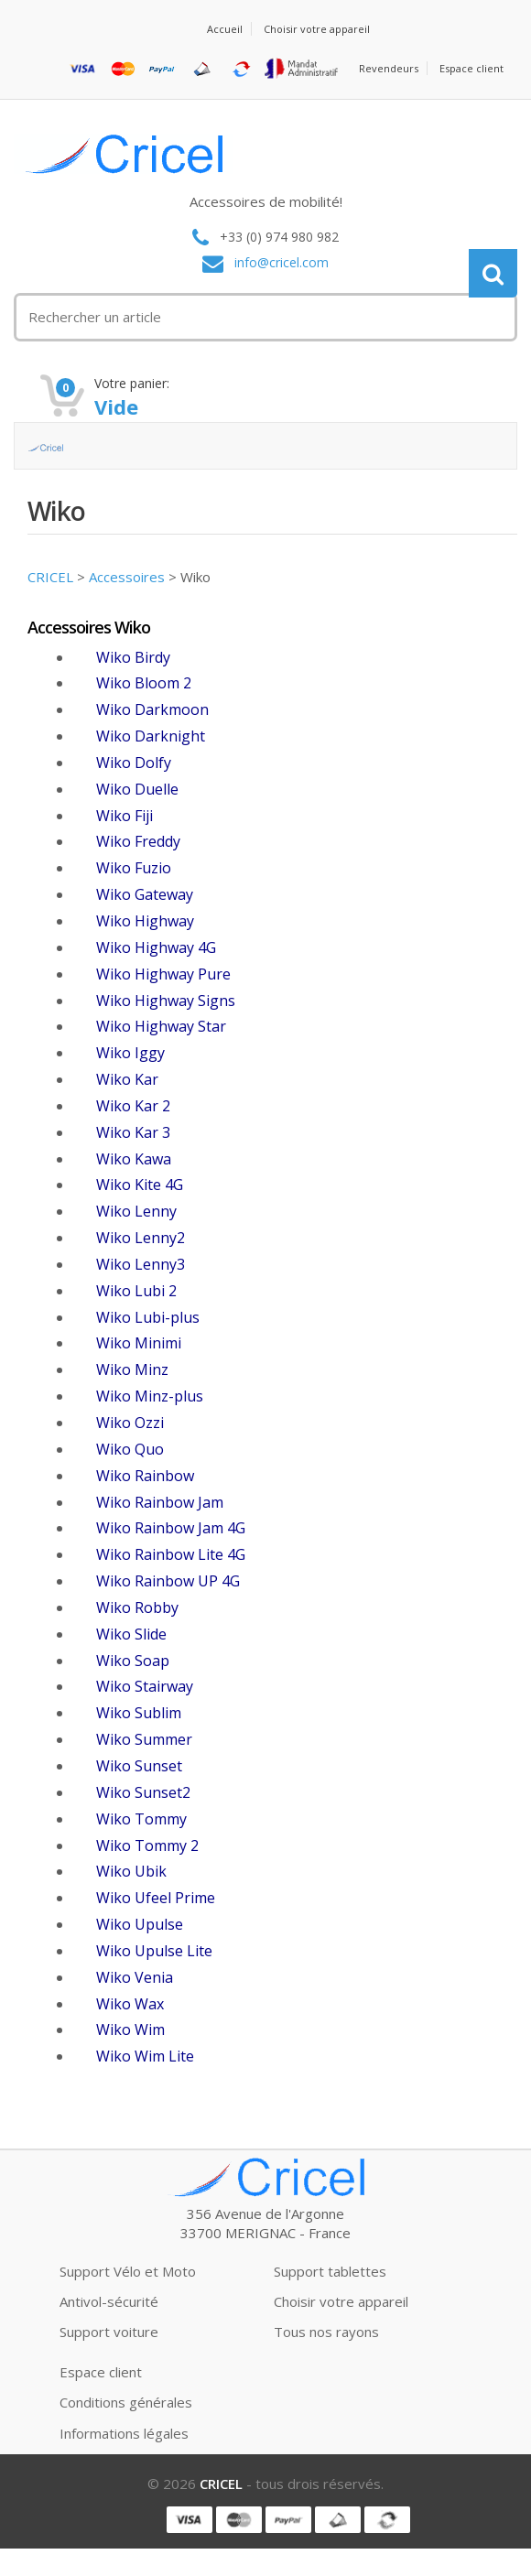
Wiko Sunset (139, 1766)
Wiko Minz (132, 1369)
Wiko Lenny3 (140, 1264)
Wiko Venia (134, 1977)
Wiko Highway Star (161, 1026)
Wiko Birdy (133, 657)
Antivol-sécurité (109, 2301)
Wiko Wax (130, 2004)
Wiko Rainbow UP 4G (168, 1581)
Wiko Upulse (139, 1924)
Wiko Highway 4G (156, 947)
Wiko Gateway (144, 894)
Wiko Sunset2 (143, 1792)
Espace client (471, 68)
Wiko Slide (131, 1634)
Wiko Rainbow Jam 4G (170, 1528)
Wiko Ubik (131, 1871)
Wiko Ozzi (130, 1422)
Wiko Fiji (124, 816)
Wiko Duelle (137, 789)
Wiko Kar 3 (133, 1132)
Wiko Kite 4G (139, 1184)
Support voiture (109, 2331)
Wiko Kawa (133, 1159)
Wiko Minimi (138, 1343)
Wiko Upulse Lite (154, 1951)
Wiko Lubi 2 (136, 1291)
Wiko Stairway (144, 1686)
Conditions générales (126, 2402)
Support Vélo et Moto (128, 2271)
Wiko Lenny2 (140, 1238)
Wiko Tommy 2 (147, 1845)
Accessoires (127, 577)
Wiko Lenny (136, 1211)
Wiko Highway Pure (163, 974)
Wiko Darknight (150, 736)
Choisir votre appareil (317, 29)
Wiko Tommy (141, 1819)
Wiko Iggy (130, 1053)
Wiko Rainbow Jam (159, 1502)
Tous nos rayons (326, 2331)
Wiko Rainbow (145, 1476)
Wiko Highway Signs (165, 1000)
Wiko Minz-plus (149, 1396)
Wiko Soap (132, 1661)
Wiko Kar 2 (133, 1106)
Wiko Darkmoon (152, 709)
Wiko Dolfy (133, 762)
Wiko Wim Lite (145, 2056)
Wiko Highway (145, 921)
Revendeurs (388, 68)
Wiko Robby (137, 1607)
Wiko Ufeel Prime (155, 1898)
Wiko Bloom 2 (143, 683)
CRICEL (50, 577)
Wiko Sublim (138, 1713)
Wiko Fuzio (133, 868)
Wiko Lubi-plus (148, 1317)
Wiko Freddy (138, 841)
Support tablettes (330, 2271)
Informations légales (124, 2433)
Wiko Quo (130, 1449)
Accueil (225, 29)
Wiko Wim (130, 2029)
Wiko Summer (144, 1739)
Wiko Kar (127, 1079)
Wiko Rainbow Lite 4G (170, 1554)
